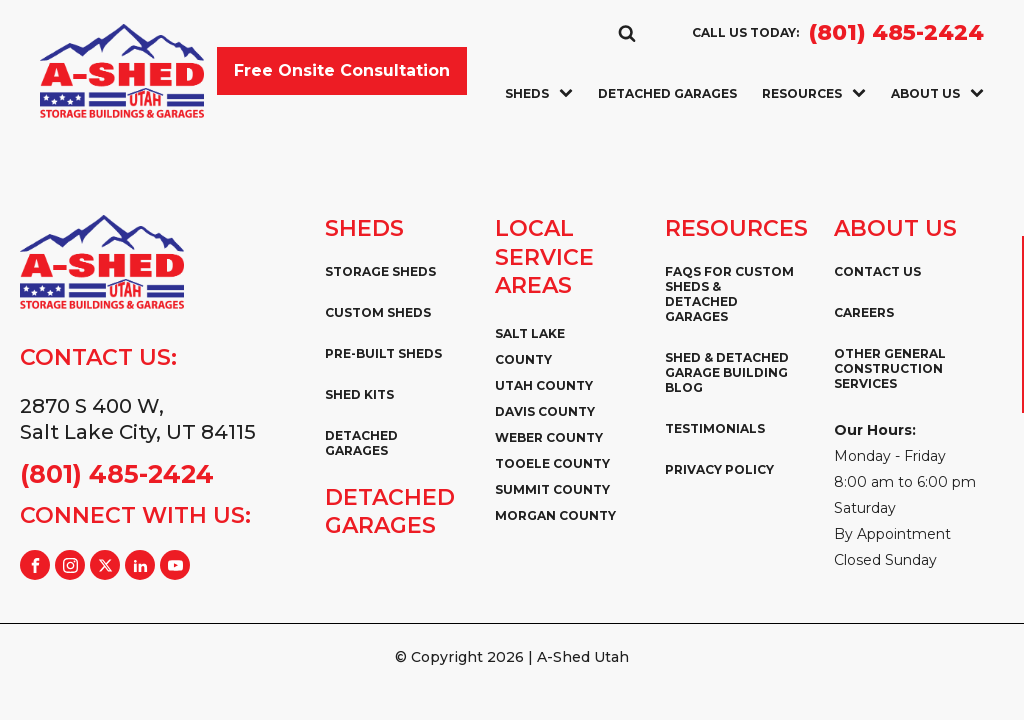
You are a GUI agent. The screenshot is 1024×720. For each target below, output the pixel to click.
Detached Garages (667, 93)
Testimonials (715, 428)
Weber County (549, 437)
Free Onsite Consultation (342, 70)
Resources (814, 93)
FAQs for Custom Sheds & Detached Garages (729, 294)
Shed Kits (359, 394)
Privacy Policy (719, 469)
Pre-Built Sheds (383, 353)
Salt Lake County (530, 346)
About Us (937, 93)
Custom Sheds (378, 312)
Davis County (545, 411)
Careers (864, 312)
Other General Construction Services (890, 368)
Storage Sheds (380, 271)
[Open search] (627, 33)
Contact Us (877, 271)
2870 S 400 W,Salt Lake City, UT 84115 (138, 419)
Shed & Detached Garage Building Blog (727, 372)
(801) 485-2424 (896, 33)
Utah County (544, 385)
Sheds (539, 93)
